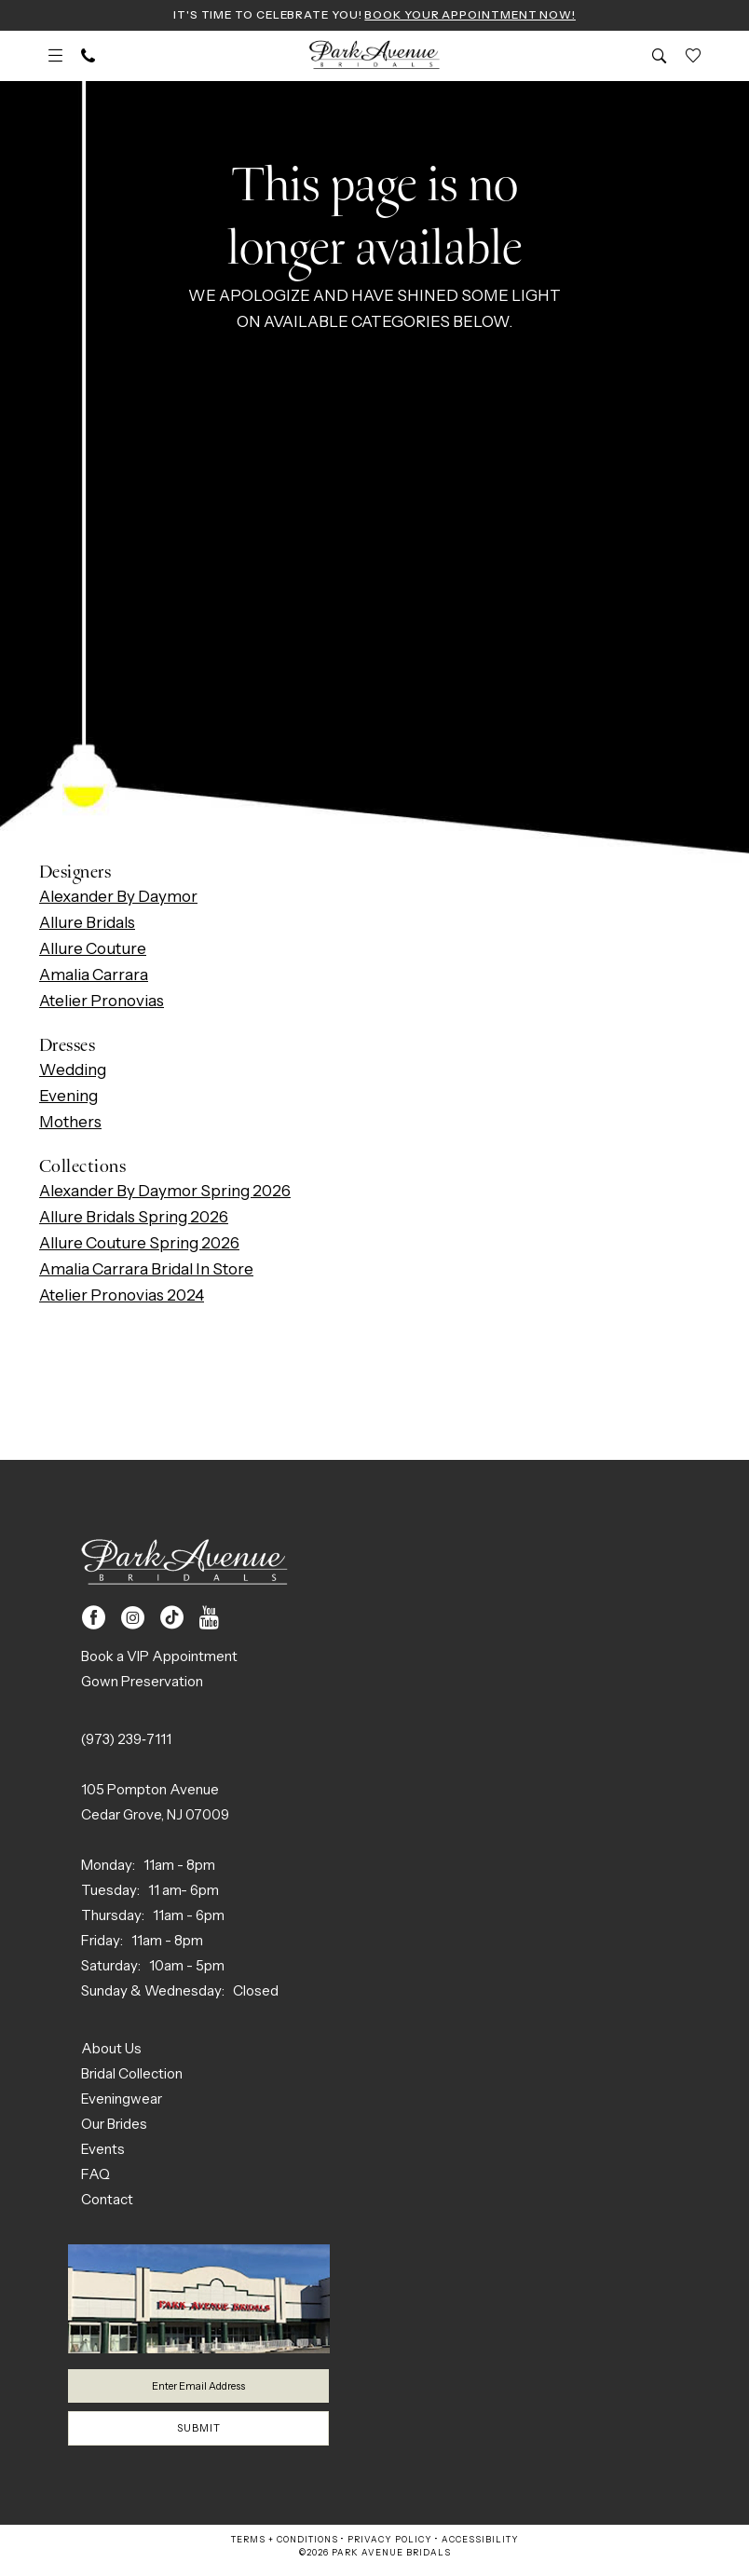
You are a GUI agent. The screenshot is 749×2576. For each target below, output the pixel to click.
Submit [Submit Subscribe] (199, 2436)
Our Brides (114, 2125)
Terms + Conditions (284, 2548)
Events (103, 2151)
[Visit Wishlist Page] (693, 57)
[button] (55, 57)
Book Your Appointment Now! (479, 15)
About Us (111, 2050)
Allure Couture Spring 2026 (139, 1244)
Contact (107, 2201)
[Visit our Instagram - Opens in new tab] (132, 1619)
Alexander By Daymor (118, 898)
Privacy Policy (389, 2548)
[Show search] (659, 57)
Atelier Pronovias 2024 (121, 1297)
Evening (68, 1097)
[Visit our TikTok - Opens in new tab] (171, 1619)
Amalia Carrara (93, 976)
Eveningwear (121, 2100)
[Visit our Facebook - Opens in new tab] (93, 1619)
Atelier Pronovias (101, 1002)
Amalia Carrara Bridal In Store (146, 1270)
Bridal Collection (132, 2075)
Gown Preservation (142, 1683)
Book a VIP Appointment (159, 1658)
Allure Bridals (87, 924)
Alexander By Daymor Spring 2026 (165, 1192)
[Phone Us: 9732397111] (88, 57)
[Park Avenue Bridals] (375, 57)
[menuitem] (55, 57)
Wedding (72, 1071)
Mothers (70, 1123)
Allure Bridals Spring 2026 (133, 1218)
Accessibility (480, 2548)
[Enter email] (198, 2389)
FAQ (95, 2176)
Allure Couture (92, 950)
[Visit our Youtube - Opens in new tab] (209, 1619)
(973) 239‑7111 (126, 1741)
